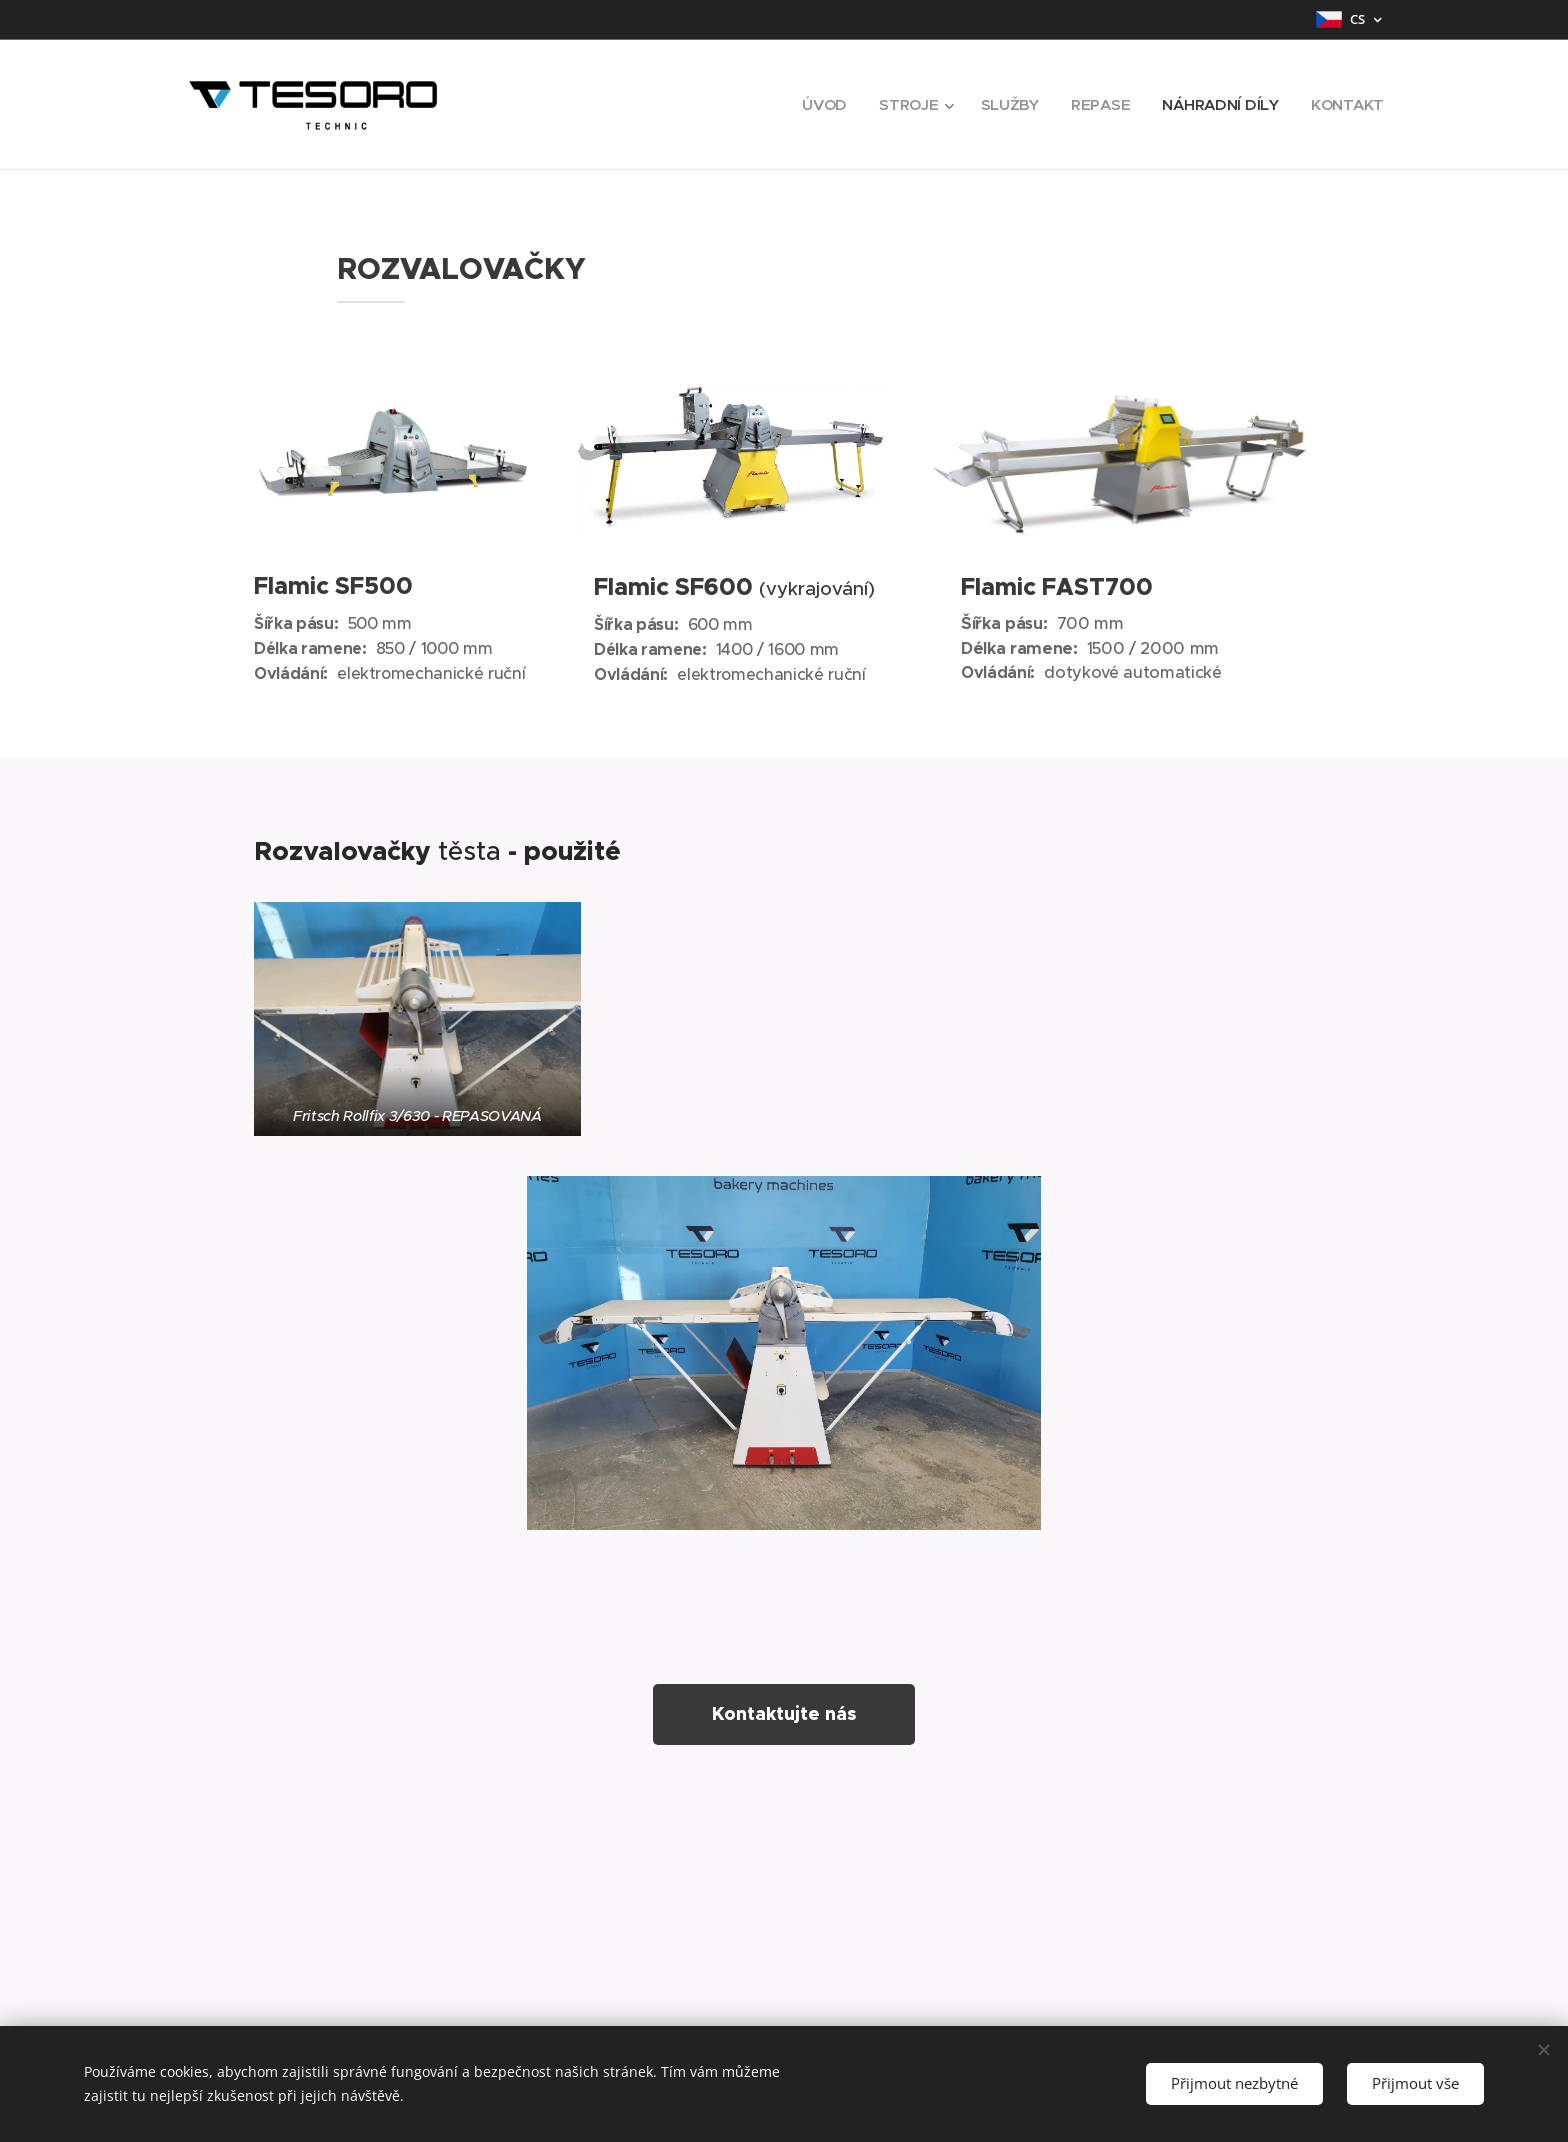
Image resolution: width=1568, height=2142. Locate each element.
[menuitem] (819, 105)
